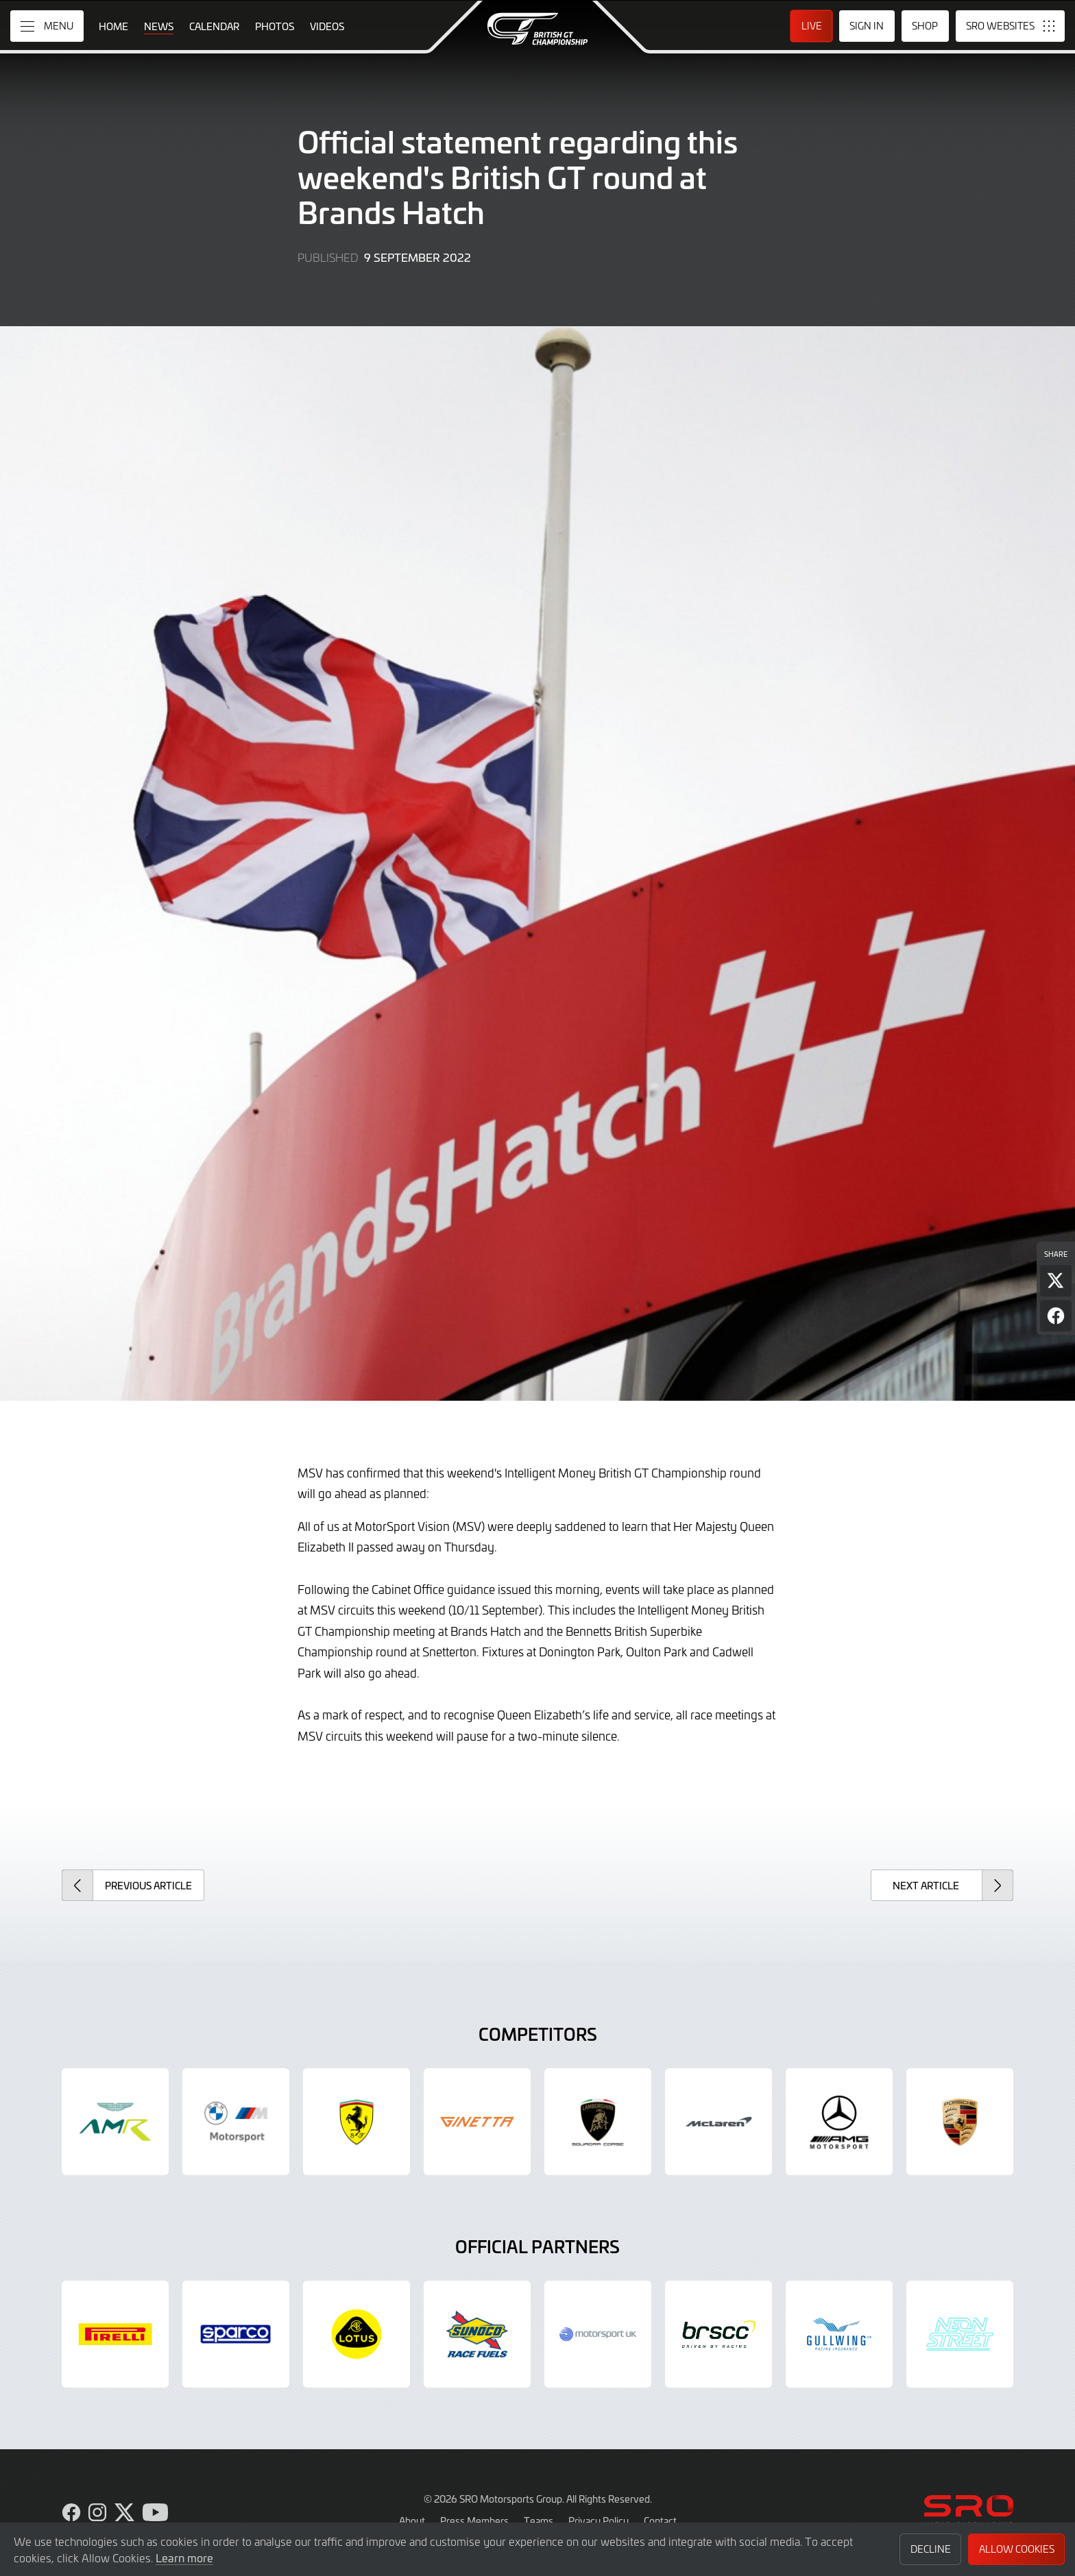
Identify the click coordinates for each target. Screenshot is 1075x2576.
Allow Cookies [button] (1016, 2548)
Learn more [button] (184, 2557)
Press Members (474, 2520)
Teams (538, 2520)
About (412, 2520)
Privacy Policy (598, 2520)
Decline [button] (930, 2548)
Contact (660, 2520)
